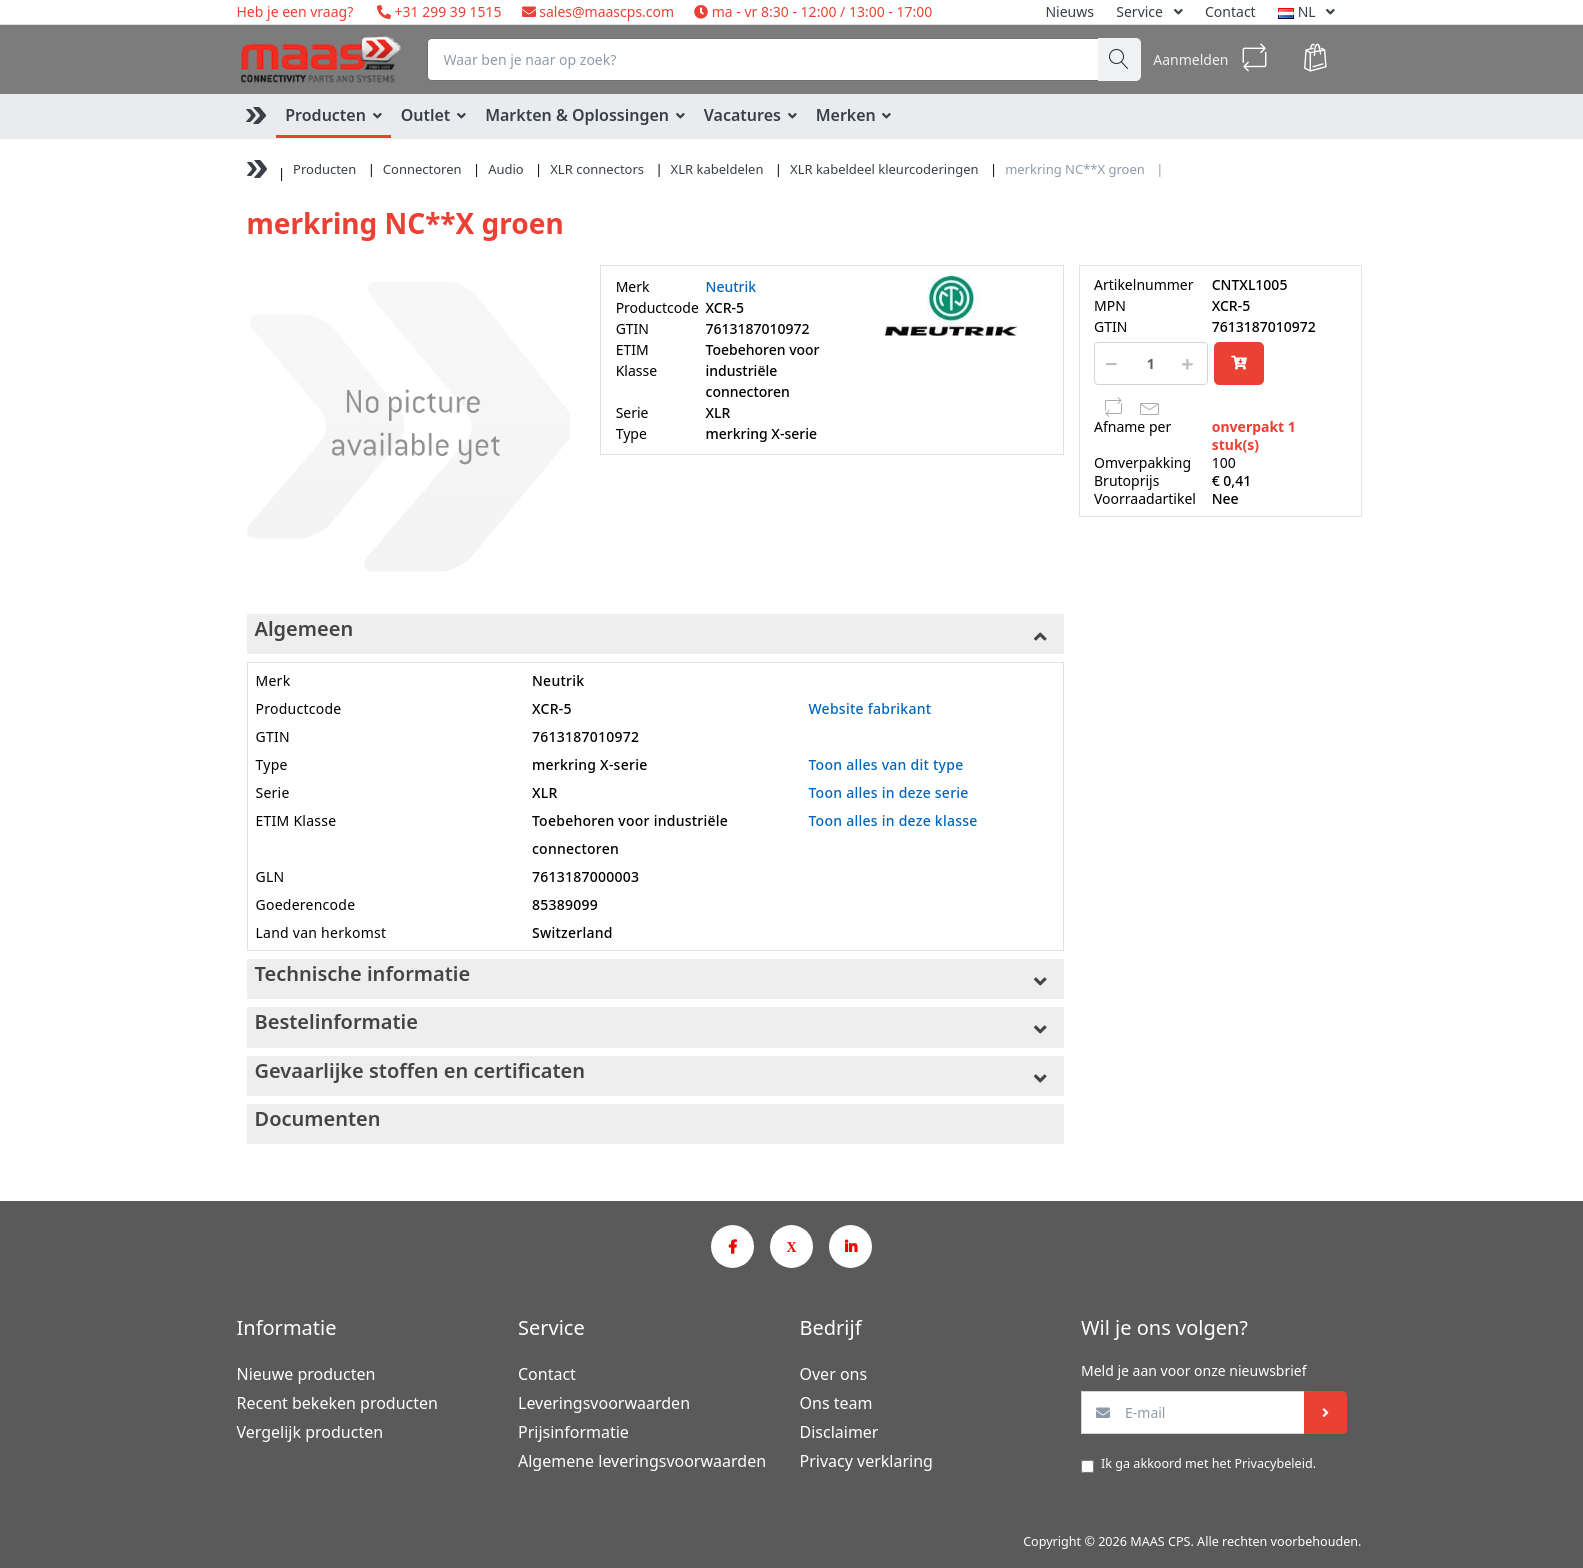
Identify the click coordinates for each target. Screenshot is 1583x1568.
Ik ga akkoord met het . (1208, 1463)
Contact (1230, 11)
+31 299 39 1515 (446, 11)
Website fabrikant (869, 708)
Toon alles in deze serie (888, 792)
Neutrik (731, 286)
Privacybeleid (1273, 1463)
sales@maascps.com (606, 11)
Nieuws (1069, 11)
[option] (408, 426)
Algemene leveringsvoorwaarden (642, 1461)
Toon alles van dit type (885, 764)
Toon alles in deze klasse (892, 820)
